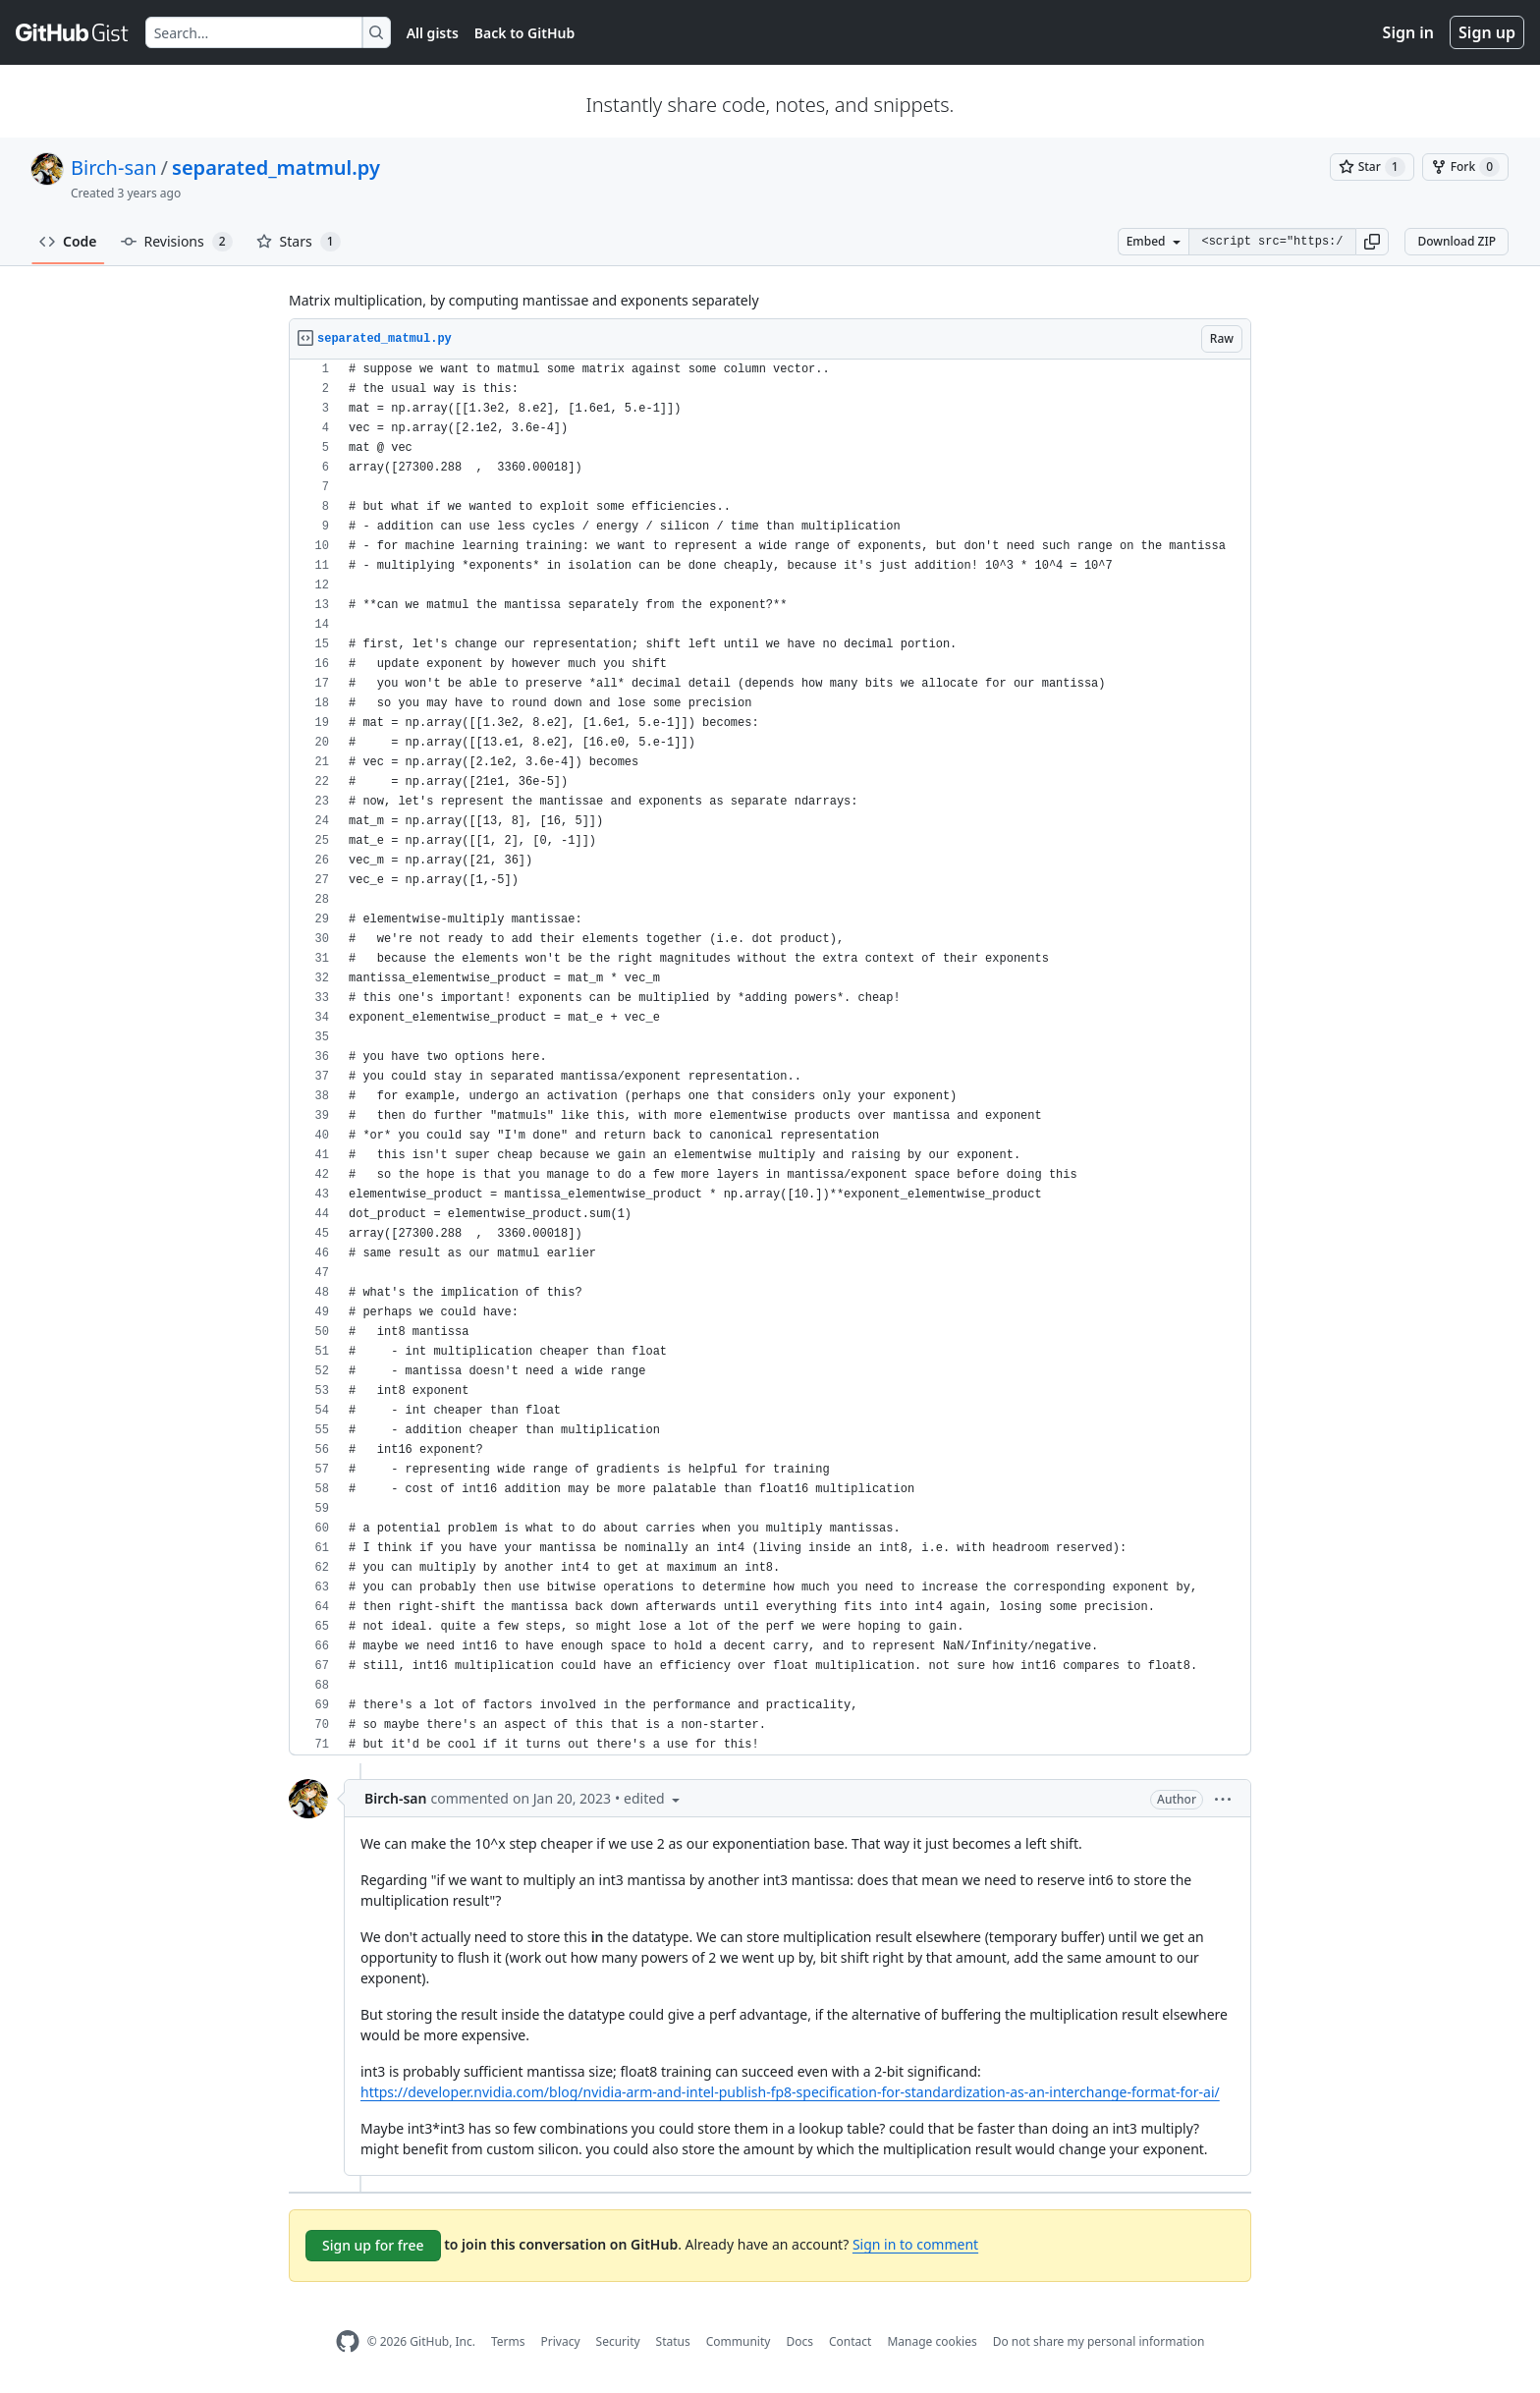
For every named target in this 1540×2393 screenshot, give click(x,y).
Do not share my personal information (1099, 2341)
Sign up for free (373, 2245)
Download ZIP (1456, 241)
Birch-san (114, 167)
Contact (850, 2341)
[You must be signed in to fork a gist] (1465, 167)
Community (738, 2341)
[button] (1372, 241)
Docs (799, 2341)
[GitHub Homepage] (347, 2341)
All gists (433, 33)
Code (68, 241)
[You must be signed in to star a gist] (1372, 167)
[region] (770, 1057)
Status (673, 2341)
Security (618, 2341)
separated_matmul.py (276, 167)
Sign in (1408, 32)
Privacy (560, 2341)
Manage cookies (931, 2341)
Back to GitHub (524, 33)
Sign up (1486, 32)
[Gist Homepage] (73, 32)
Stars (298, 241)
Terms (508, 2341)
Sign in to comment (915, 2244)
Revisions (177, 241)
